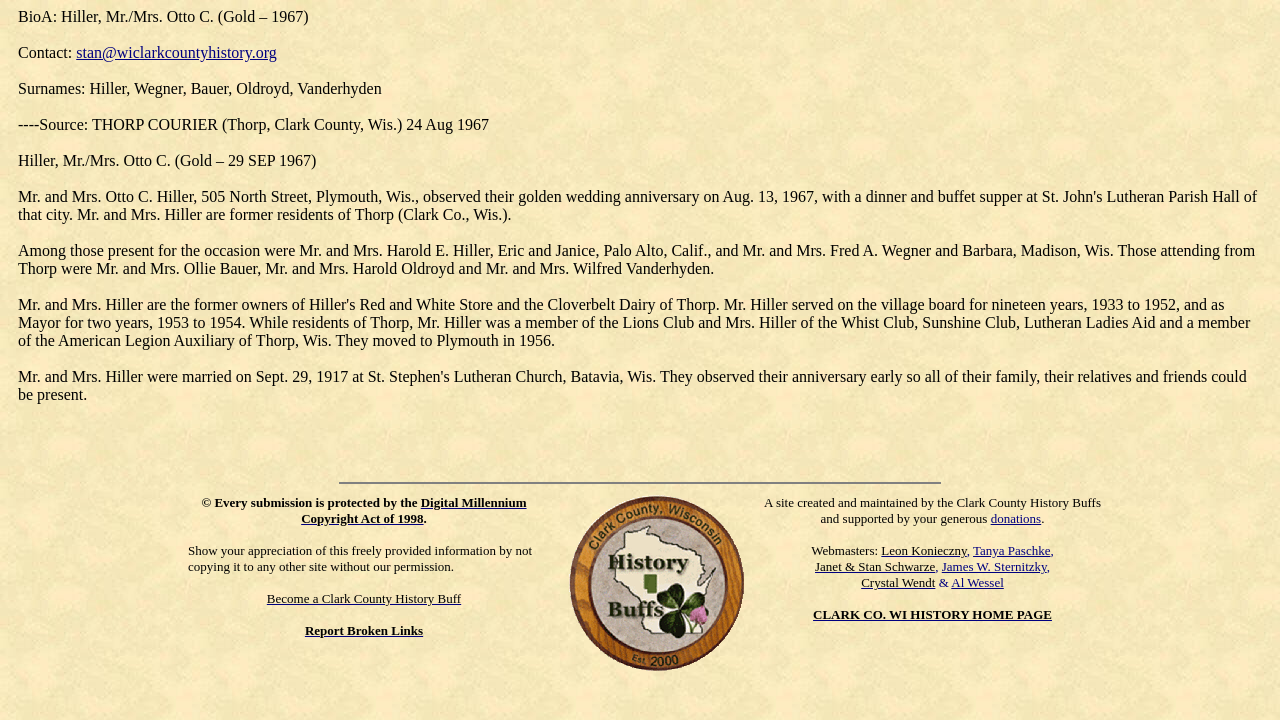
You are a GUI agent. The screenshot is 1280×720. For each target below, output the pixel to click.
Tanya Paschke (1011, 550)
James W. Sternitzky (994, 566)
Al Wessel (977, 582)
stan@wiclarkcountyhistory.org (176, 52)
